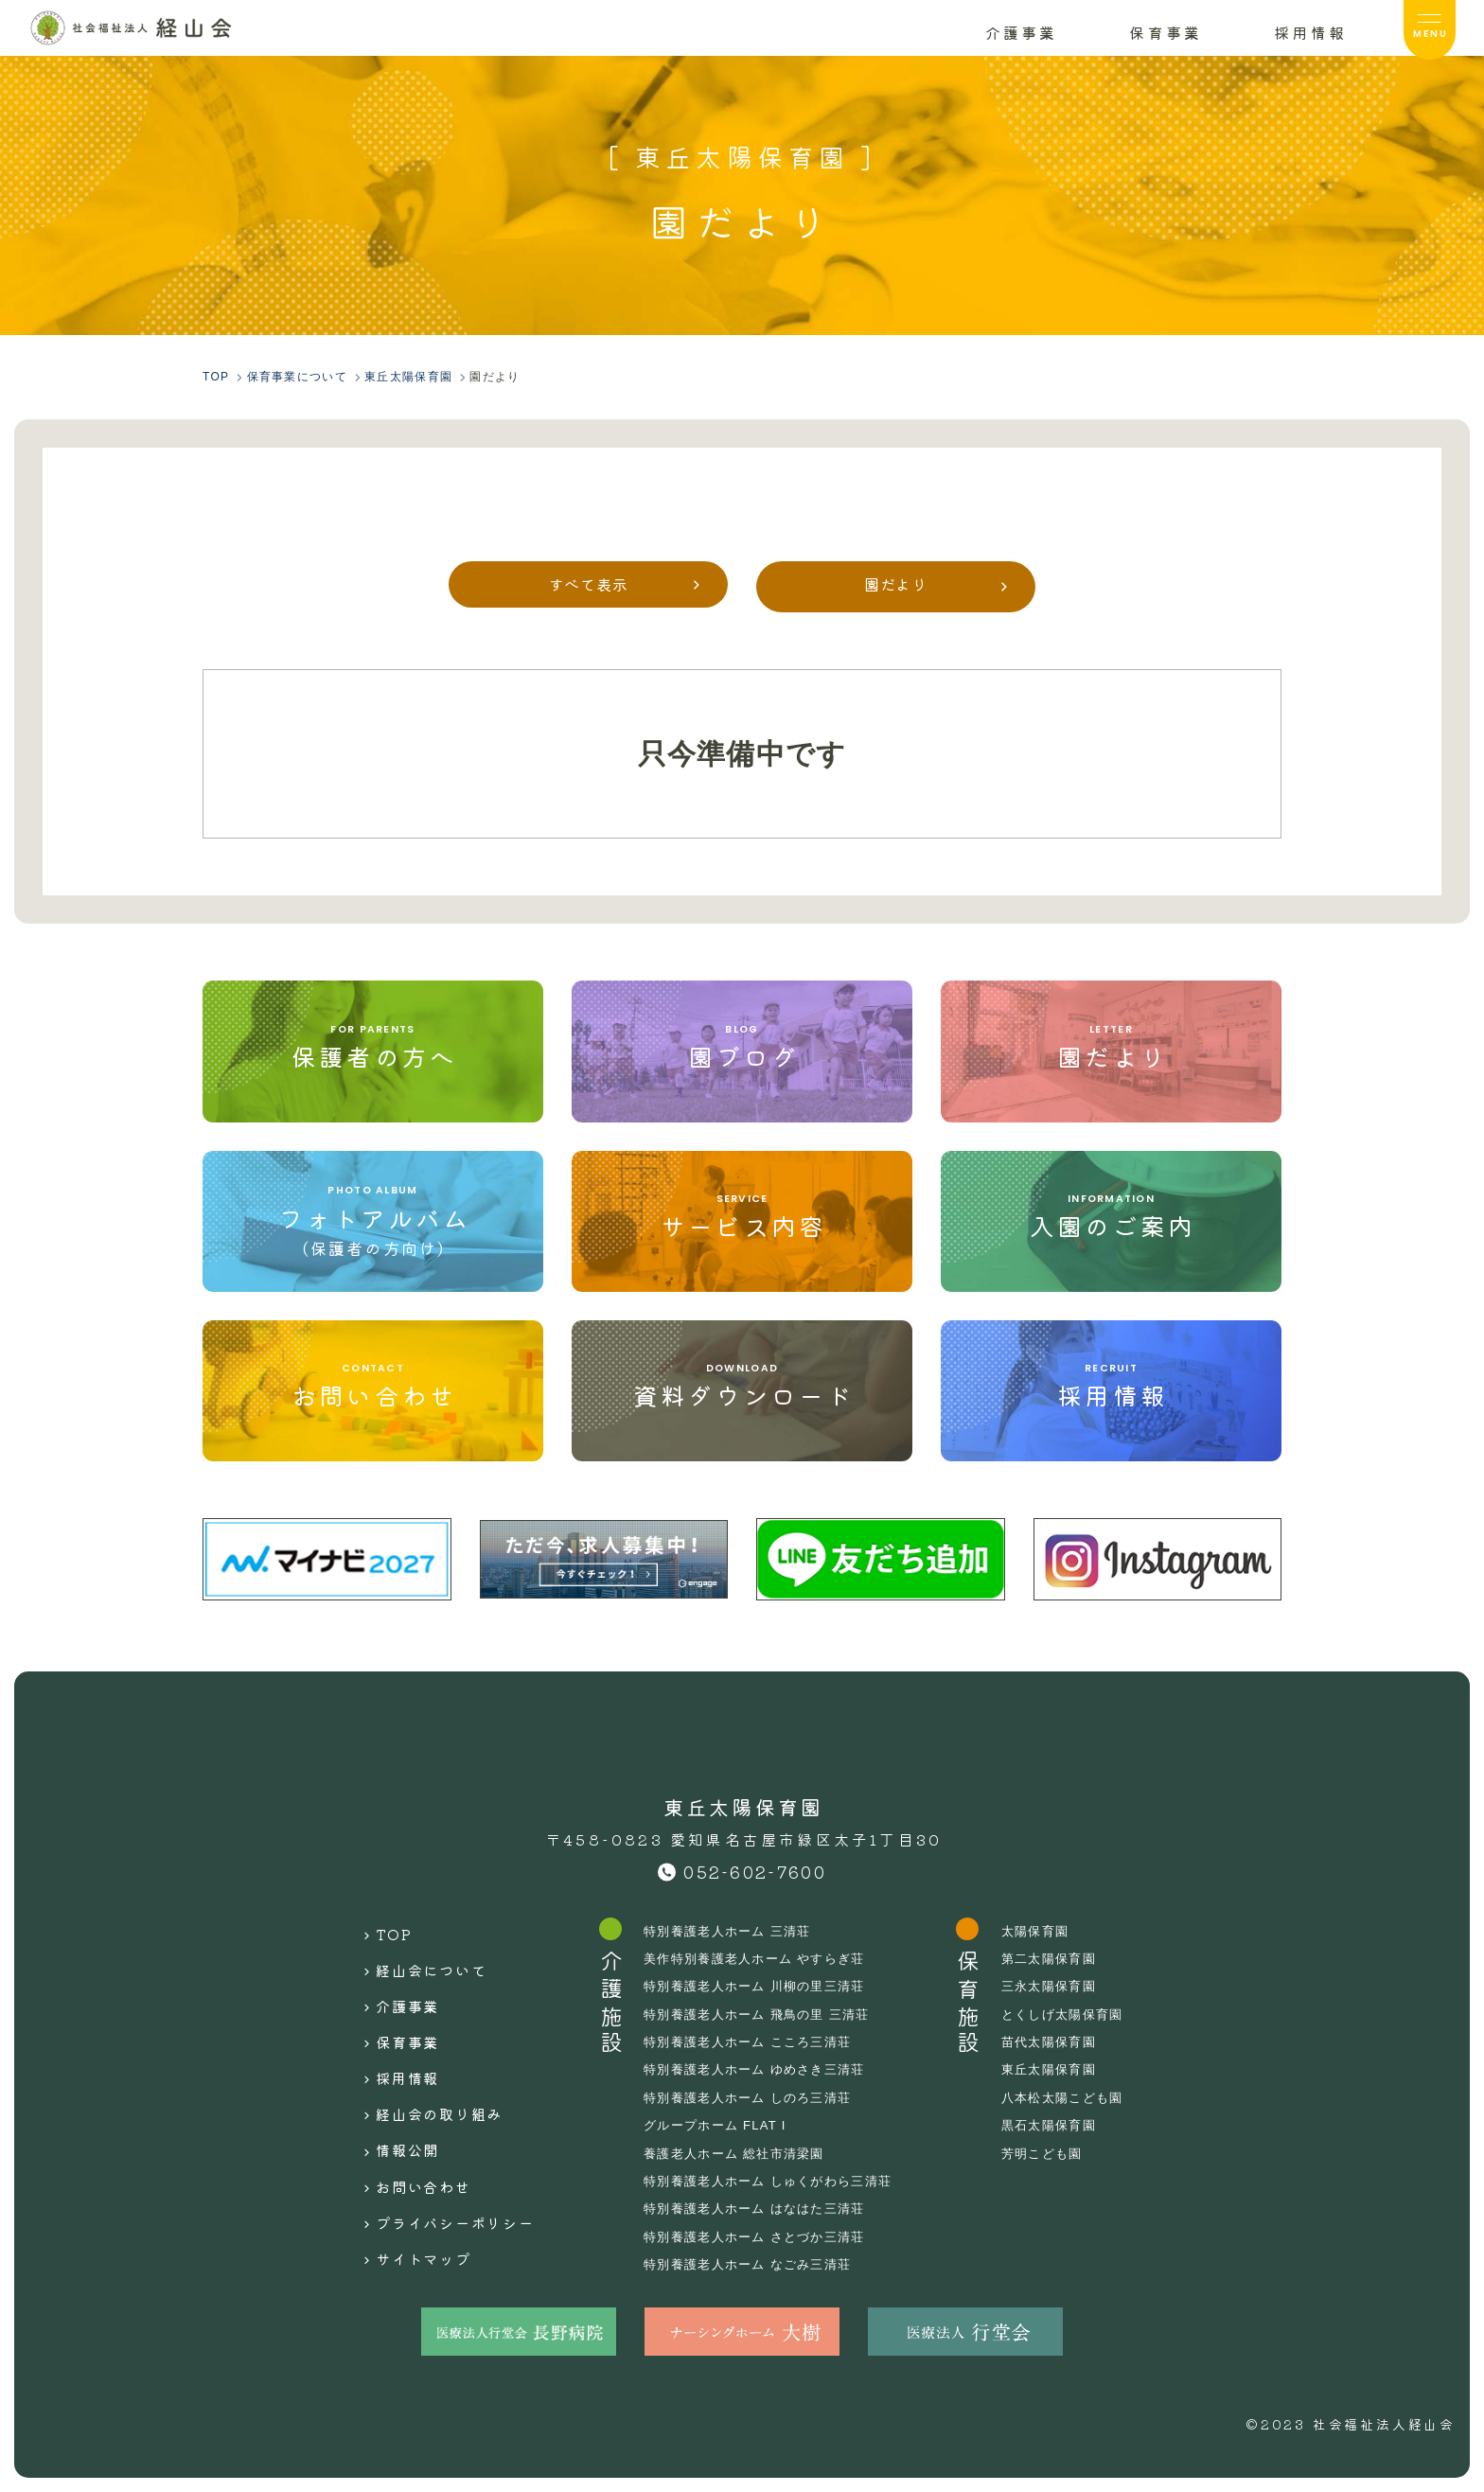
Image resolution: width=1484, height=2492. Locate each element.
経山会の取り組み (425, 2078)
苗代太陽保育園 (1069, 2041)
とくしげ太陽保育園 (1083, 2014)
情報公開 (388, 2108)
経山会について (415, 1960)
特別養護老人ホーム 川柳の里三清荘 (762, 1985)
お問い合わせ (406, 2138)
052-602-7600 (755, 1871)
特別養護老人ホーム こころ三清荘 (754, 2041)
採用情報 (388, 2049)
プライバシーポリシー (443, 2167)
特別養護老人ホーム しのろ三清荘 (754, 2097)
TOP (373, 1930)
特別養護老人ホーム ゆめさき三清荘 (762, 2069)
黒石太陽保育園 (1069, 2124)
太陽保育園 (1054, 1930)
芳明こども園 (1061, 2153)
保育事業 (388, 2019)
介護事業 (388, 1989)
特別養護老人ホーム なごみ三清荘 (754, 2263)
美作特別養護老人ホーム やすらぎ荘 (762, 1958)
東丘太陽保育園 (1069, 2069)
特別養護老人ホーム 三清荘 (733, 1930)
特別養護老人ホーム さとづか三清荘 (762, 2236)
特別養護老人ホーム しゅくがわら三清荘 (776, 2180)
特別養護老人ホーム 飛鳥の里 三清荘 (764, 2014)
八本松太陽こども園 (1083, 2097)
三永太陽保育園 (1069, 1985)
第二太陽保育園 (1069, 1958)
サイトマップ (406, 2197)
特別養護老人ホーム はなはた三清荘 (762, 2208)
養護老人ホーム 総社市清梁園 (740, 2153)
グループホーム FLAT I (720, 2124)
